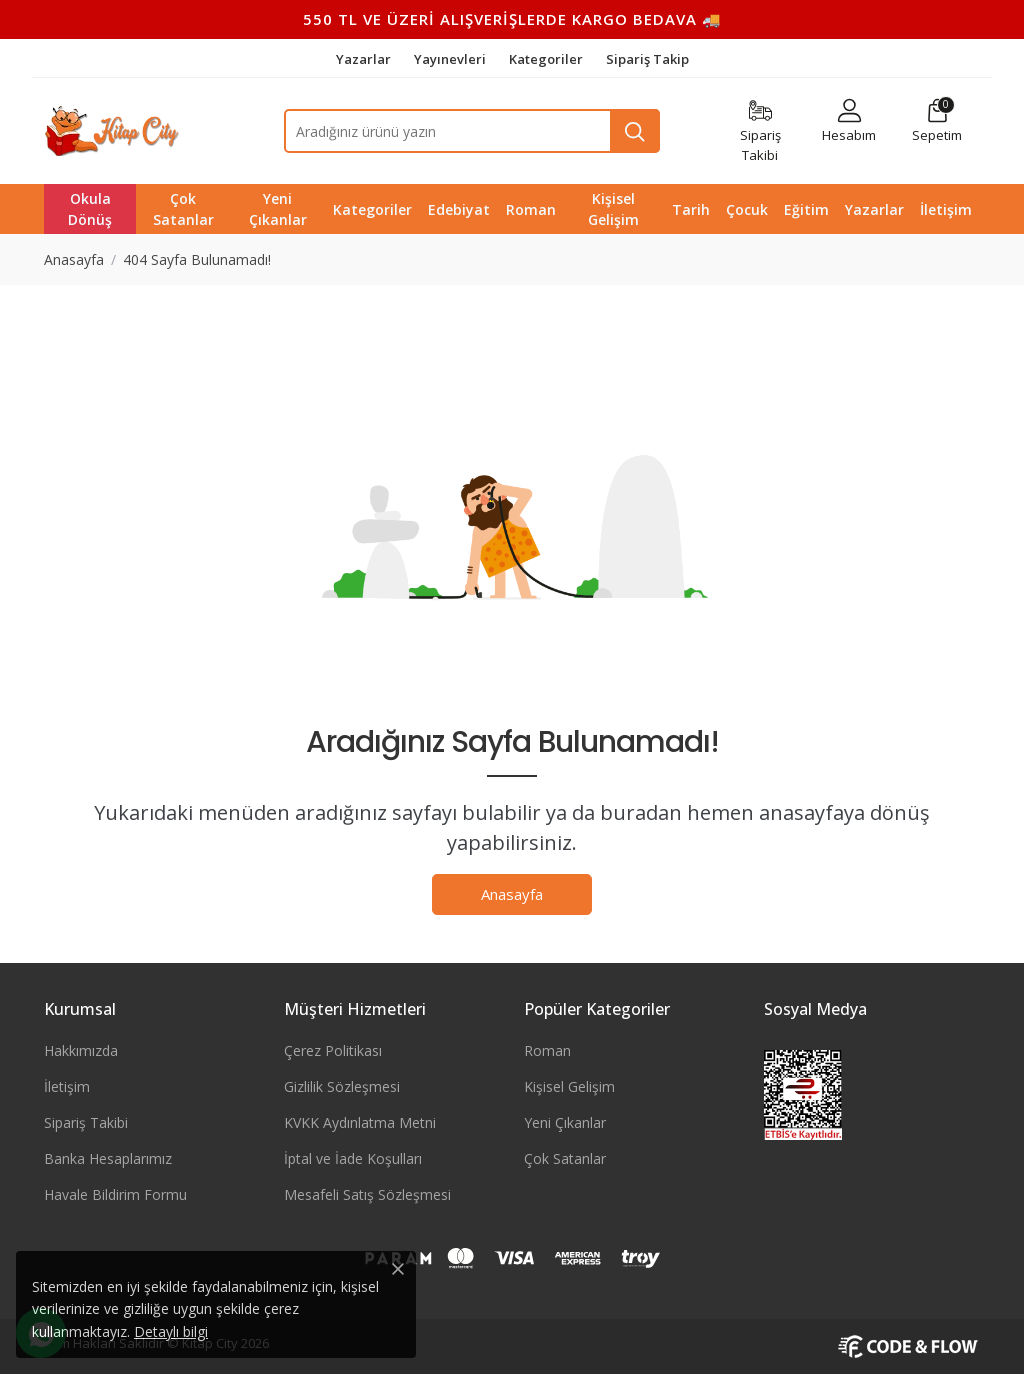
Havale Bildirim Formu (115, 1194)
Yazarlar (365, 59)
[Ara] (635, 131)
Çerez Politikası (333, 1050)
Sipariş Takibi (86, 1122)
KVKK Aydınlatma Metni (360, 1122)
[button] (937, 121)
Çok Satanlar (565, 1158)
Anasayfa (512, 894)
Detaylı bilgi (171, 1331)
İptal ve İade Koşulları (353, 1158)
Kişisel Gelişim (569, 1086)
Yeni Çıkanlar (565, 1122)
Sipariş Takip (647, 59)
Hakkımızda (81, 1050)
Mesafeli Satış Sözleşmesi (367, 1194)
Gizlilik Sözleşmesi (342, 1086)
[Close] (398, 1269)
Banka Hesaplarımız (108, 1158)
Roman (547, 1050)
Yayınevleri (451, 59)
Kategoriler (547, 59)
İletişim (67, 1086)
